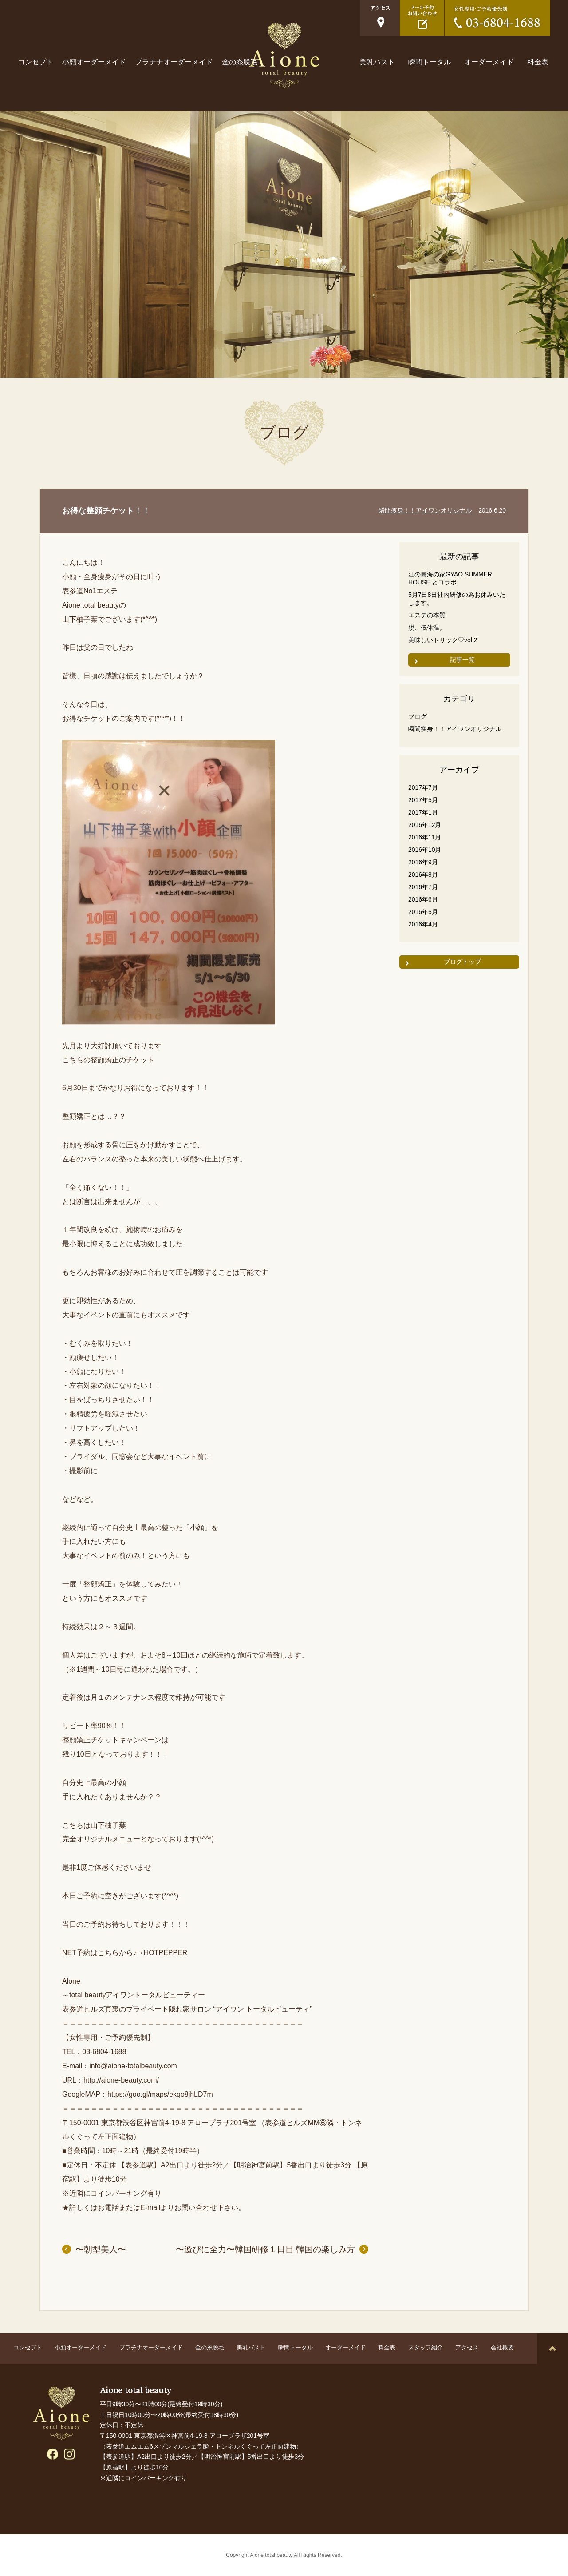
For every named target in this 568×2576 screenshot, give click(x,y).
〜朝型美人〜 (100, 2249)
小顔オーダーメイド (94, 62)
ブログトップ (462, 961)
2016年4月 (423, 924)
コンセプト (35, 62)
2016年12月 (424, 824)
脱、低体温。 (427, 627)
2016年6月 (423, 899)
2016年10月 (424, 849)
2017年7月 (423, 787)
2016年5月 (423, 911)
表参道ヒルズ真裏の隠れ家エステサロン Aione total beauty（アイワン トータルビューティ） (284, 55)
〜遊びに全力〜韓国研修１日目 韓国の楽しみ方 (265, 2249)
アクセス (466, 2347)
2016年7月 (423, 886)
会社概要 (502, 2347)
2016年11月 (424, 837)
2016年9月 (423, 862)
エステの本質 (427, 615)
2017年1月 (423, 812)
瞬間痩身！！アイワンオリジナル (425, 510)
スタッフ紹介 (425, 2347)
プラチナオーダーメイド (174, 62)
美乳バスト (377, 62)
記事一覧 (462, 659)
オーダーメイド (489, 62)
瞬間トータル (429, 62)
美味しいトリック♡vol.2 (442, 640)
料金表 (537, 62)
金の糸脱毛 (239, 62)
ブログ (417, 716)
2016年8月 (423, 874)
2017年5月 (423, 799)
